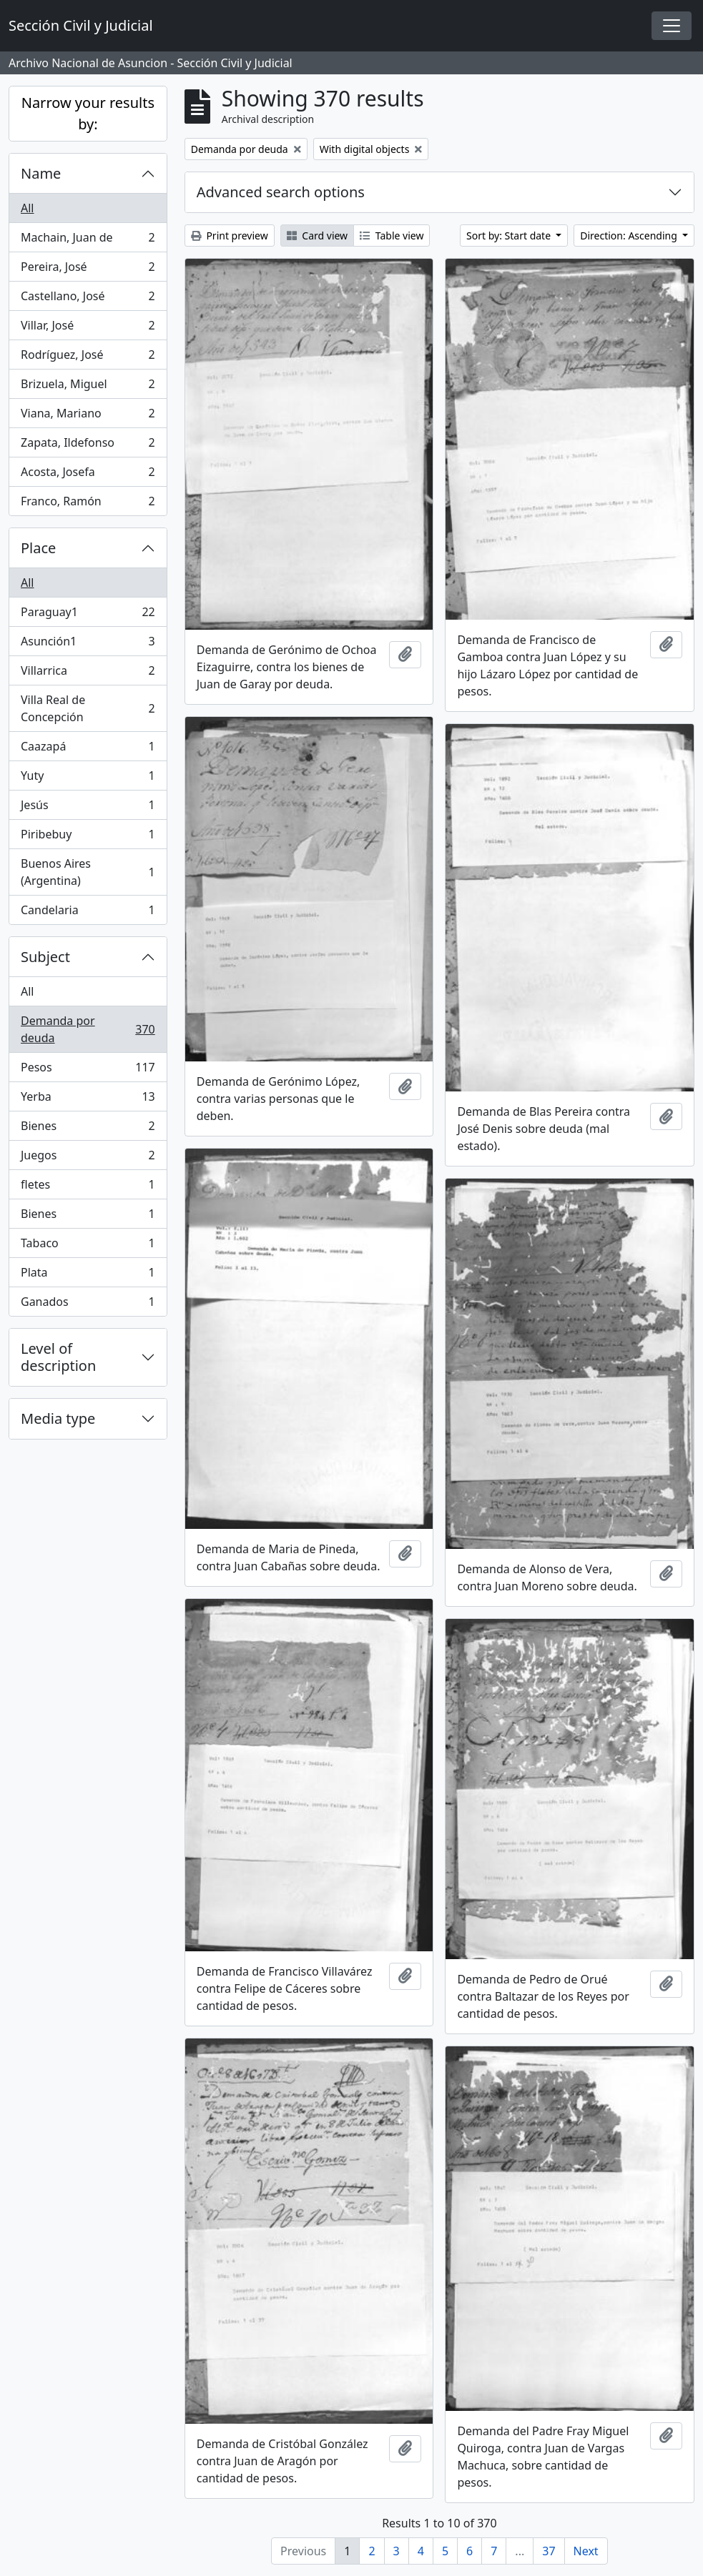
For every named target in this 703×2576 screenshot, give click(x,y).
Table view (391, 235)
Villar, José (87, 328)
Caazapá (87, 749)
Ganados (87, 1304)
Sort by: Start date (510, 235)
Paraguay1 (87, 615)
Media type (58, 1418)
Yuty (87, 779)
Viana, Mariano (87, 416)
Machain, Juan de (87, 240)
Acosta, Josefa (87, 475)
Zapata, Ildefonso (87, 445)
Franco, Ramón (87, 503)
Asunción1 (87, 644)
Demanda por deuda (87, 1029)
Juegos (87, 1158)
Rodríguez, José (87, 358)
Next (586, 2551)
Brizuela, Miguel (87, 387)
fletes (87, 1187)
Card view (317, 235)
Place (38, 548)
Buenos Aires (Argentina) (87, 872)
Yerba (87, 1099)
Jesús (87, 808)
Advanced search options (281, 192)
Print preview (229, 235)
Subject (45, 956)
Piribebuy (87, 837)
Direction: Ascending (629, 235)
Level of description (58, 1357)
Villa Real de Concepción (87, 708)
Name (41, 173)
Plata (87, 1275)
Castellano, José (87, 299)
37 (548, 2551)
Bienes (87, 1129)
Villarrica (87, 673)
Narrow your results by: (87, 113)
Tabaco (87, 1246)
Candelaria (87, 912)
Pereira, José (87, 270)
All (27, 208)
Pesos (87, 1070)
